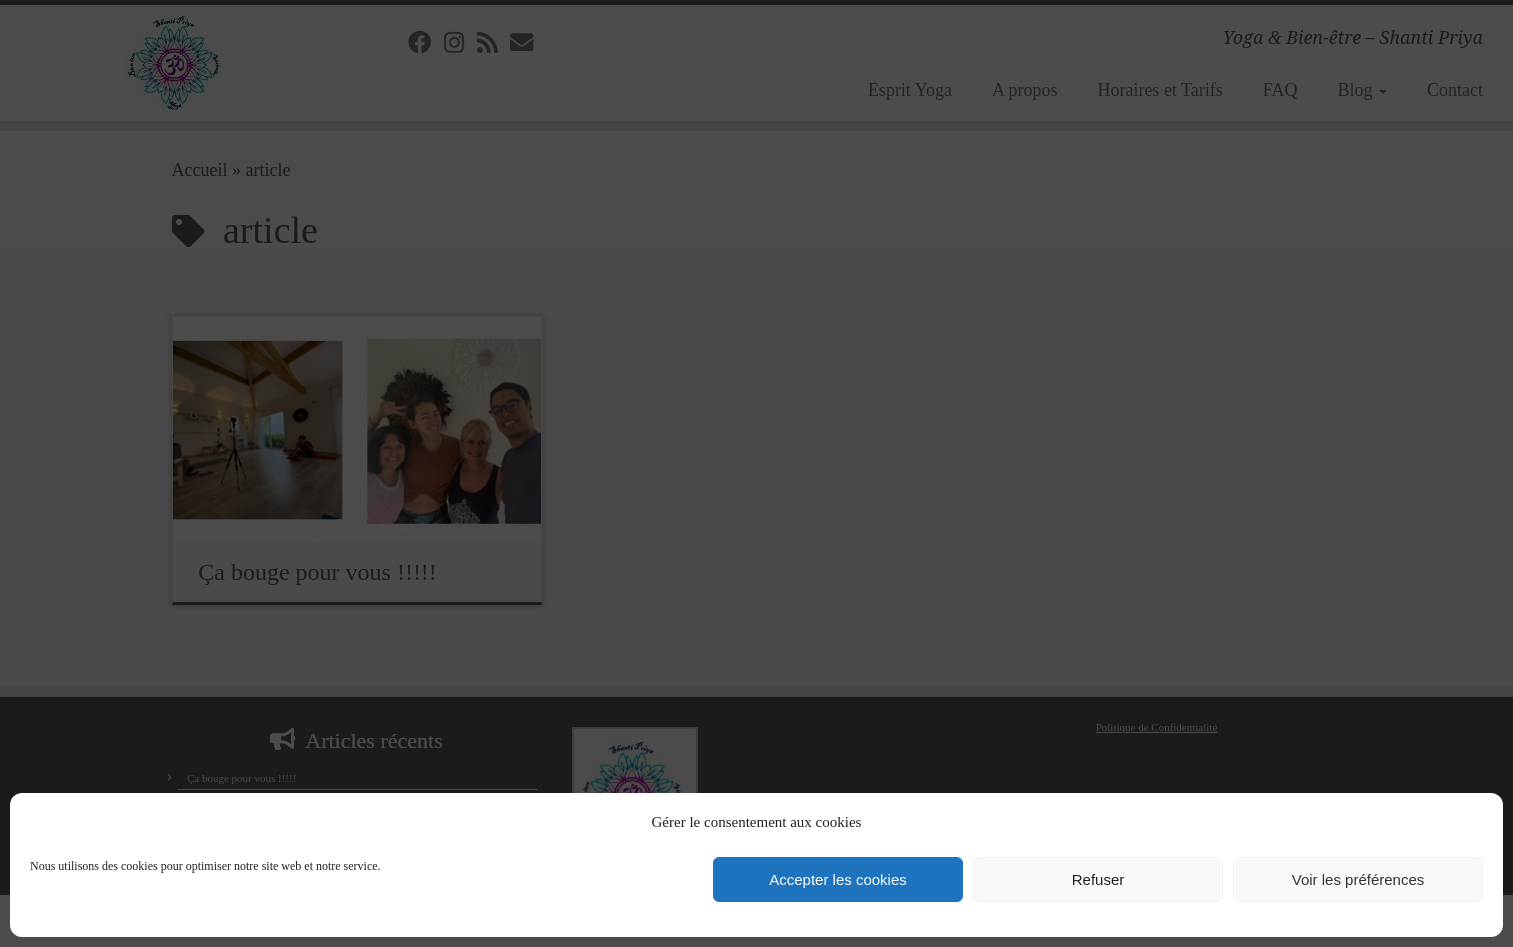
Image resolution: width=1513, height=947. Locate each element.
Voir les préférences (1358, 879)
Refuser (1098, 879)
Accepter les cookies (838, 879)
